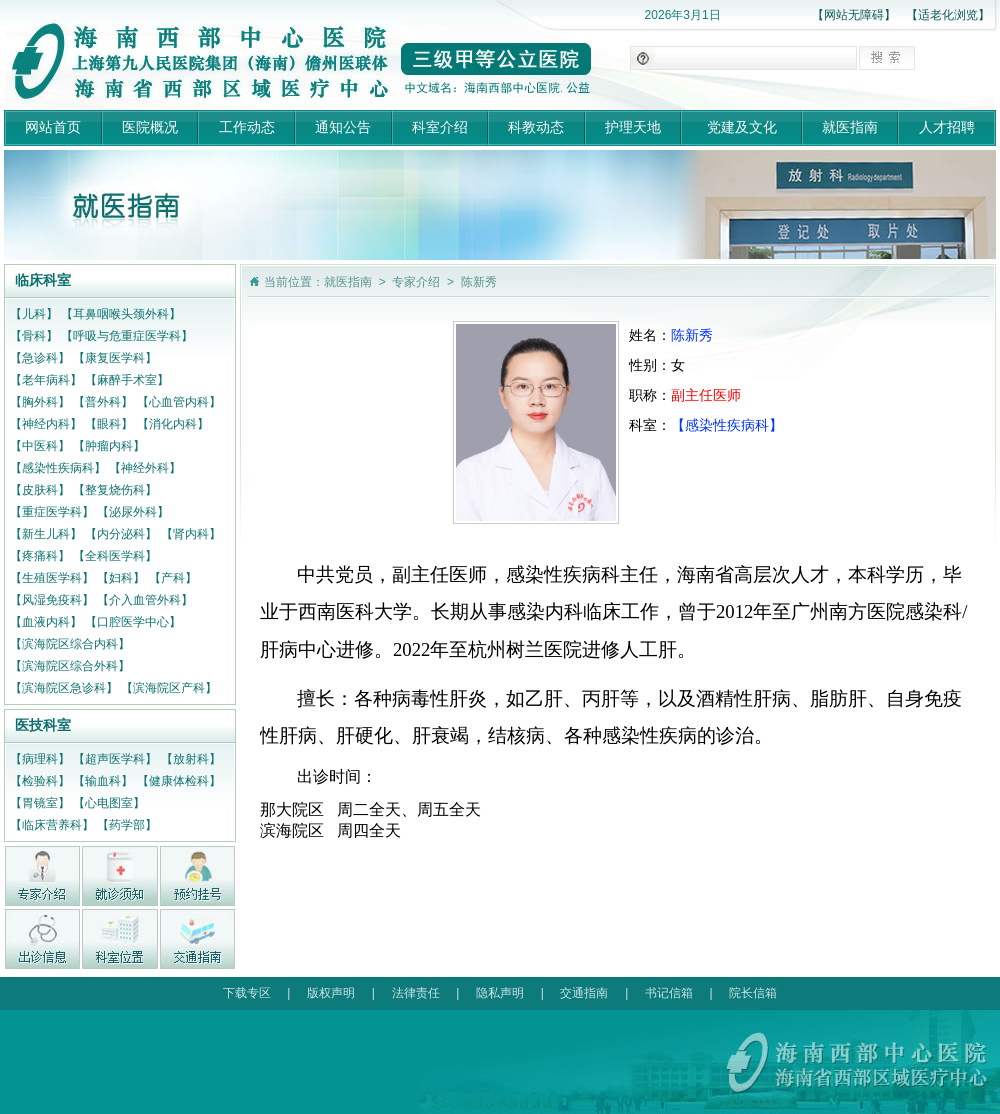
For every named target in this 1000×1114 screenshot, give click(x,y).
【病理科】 (40, 759)
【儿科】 (34, 314)
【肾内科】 (191, 534)
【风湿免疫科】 (52, 600)
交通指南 (584, 993)
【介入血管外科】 (145, 600)
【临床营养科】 (52, 825)
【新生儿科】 (46, 534)
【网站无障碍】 (854, 15)
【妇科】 (121, 578)
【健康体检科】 (179, 781)
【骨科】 (34, 336)
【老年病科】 (46, 380)
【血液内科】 (46, 622)
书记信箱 (669, 993)
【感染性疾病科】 (58, 468)
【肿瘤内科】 (109, 446)
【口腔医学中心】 (133, 622)
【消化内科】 (173, 424)
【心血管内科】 (179, 402)
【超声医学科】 (115, 759)
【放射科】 (191, 759)
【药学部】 (127, 825)
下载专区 (247, 993)
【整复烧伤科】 (115, 490)
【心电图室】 (109, 803)
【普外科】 (103, 402)
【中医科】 (40, 446)
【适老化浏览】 (948, 15)
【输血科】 (103, 781)
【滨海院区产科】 (169, 688)
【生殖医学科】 (52, 578)
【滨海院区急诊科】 (64, 688)
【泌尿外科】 (133, 512)
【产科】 (173, 578)
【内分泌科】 (121, 534)
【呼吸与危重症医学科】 (127, 336)
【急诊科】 (40, 358)
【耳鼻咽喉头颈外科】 (121, 314)
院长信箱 (753, 993)
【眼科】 (109, 424)
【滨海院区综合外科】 (70, 666)
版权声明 (331, 993)
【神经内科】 (46, 424)
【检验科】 (40, 781)
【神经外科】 (145, 468)
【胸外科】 (40, 402)
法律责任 (416, 993)
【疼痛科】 (40, 556)
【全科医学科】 (115, 556)
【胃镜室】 (40, 803)
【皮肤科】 (40, 490)
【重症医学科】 (52, 512)
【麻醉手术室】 (127, 380)
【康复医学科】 (115, 358)
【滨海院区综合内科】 (70, 644)
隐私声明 (500, 993)
